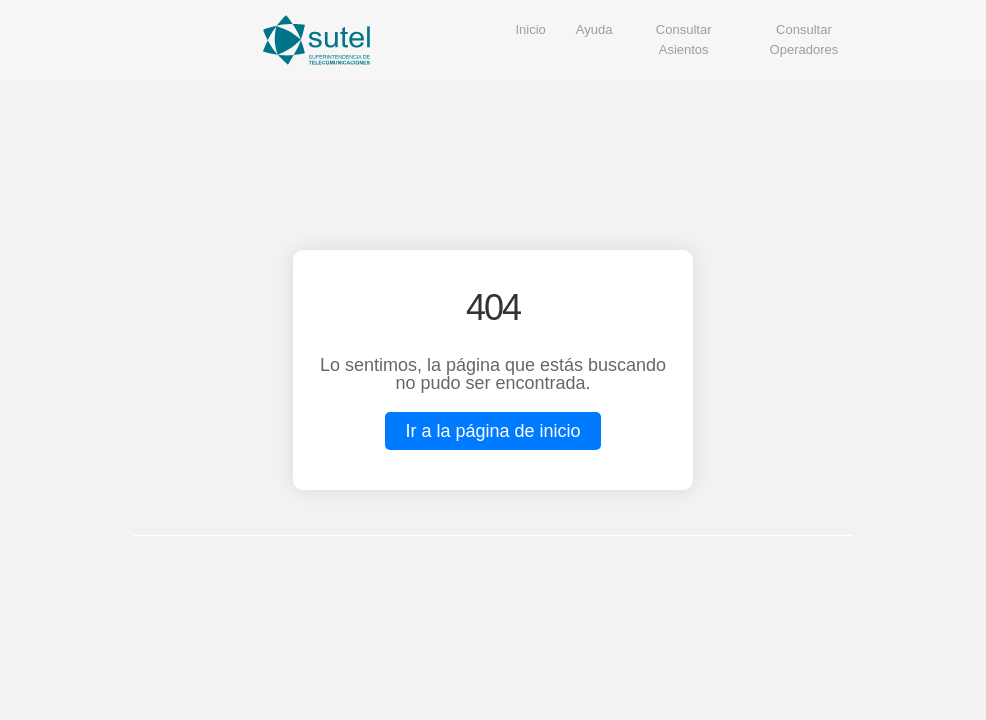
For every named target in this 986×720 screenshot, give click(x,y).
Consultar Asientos (684, 39)
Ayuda (594, 29)
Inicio (531, 29)
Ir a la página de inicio (492, 431)
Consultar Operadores (804, 39)
